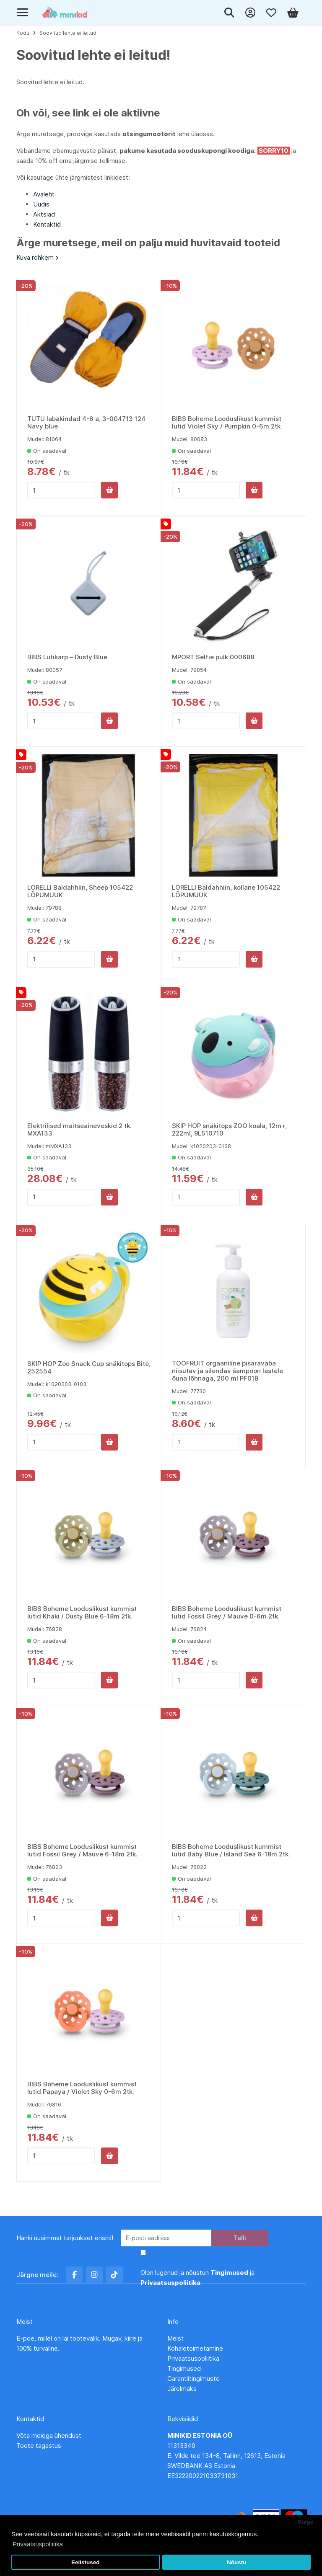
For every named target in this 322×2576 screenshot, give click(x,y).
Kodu (22, 33)
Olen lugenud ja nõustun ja (197, 2278)
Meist (175, 2338)
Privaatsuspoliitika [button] (38, 2544)
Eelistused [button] (85, 2562)
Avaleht (44, 194)
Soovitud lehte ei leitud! (68, 33)
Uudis (41, 204)
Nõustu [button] (237, 2562)
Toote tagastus (38, 2446)
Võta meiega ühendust (49, 2435)
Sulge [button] (305, 2522)
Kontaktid (47, 224)
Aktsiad (44, 214)
